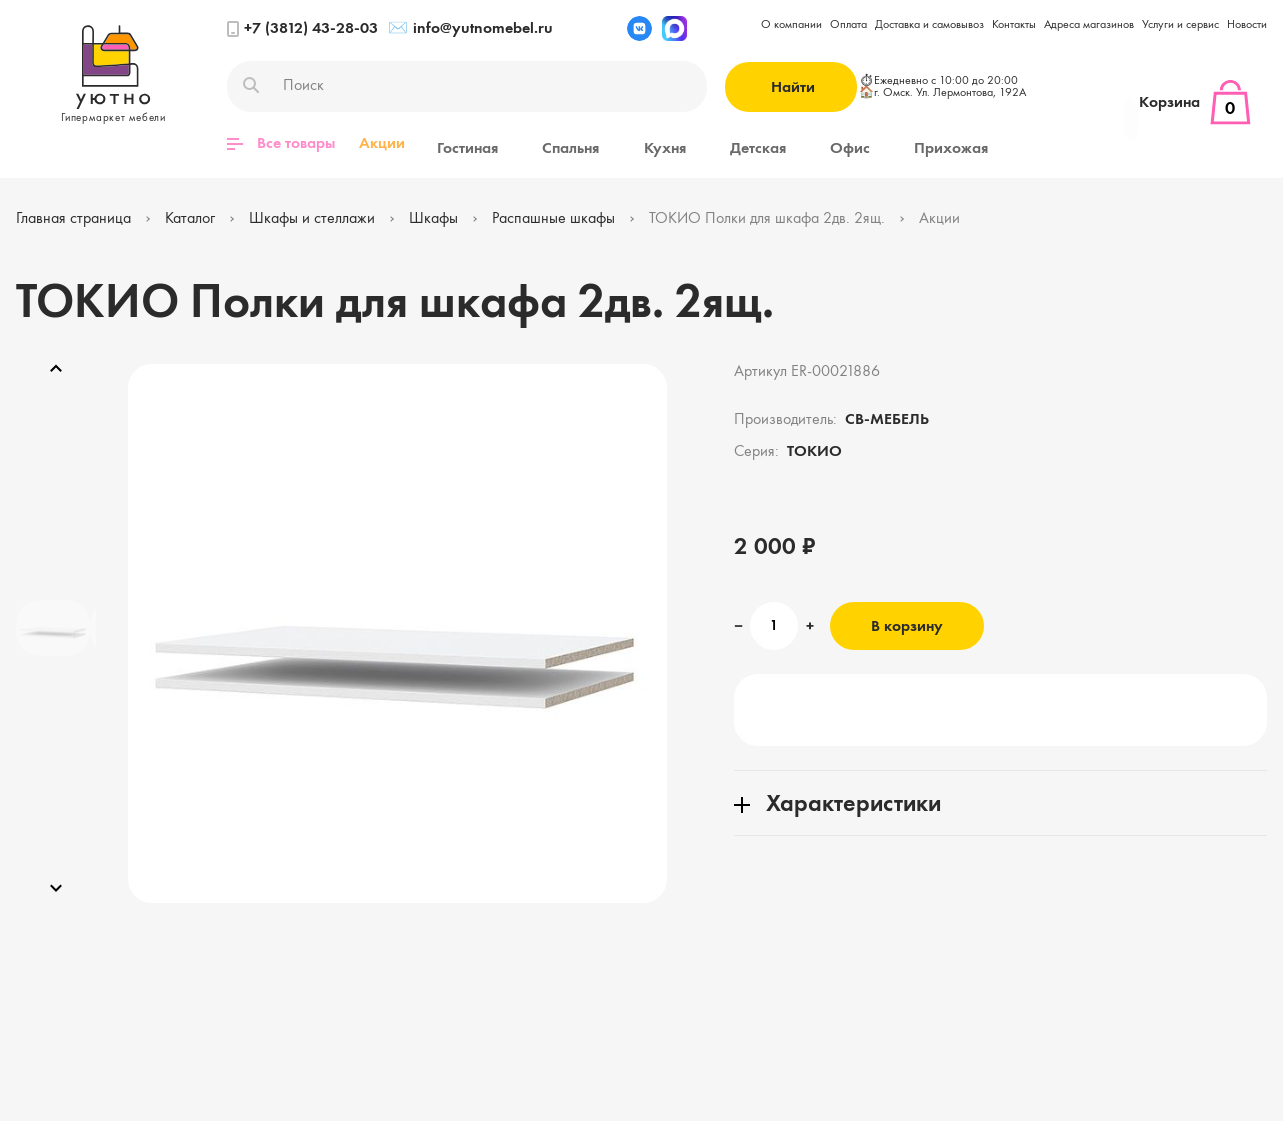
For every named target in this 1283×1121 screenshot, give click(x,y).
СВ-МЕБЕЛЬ (887, 418)
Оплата (848, 25)
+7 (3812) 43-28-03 (302, 29)
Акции (382, 144)
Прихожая (842, 144)
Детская (689, 144)
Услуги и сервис (1180, 25)
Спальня (542, 144)
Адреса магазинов (1089, 25)
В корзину (907, 625)
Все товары (281, 144)
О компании (791, 25)
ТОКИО (814, 450)
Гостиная (459, 144)
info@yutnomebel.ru (470, 29)
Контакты (1014, 25)
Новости (1247, 25)
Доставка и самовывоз (929, 25)
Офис (761, 144)
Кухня (616, 144)
